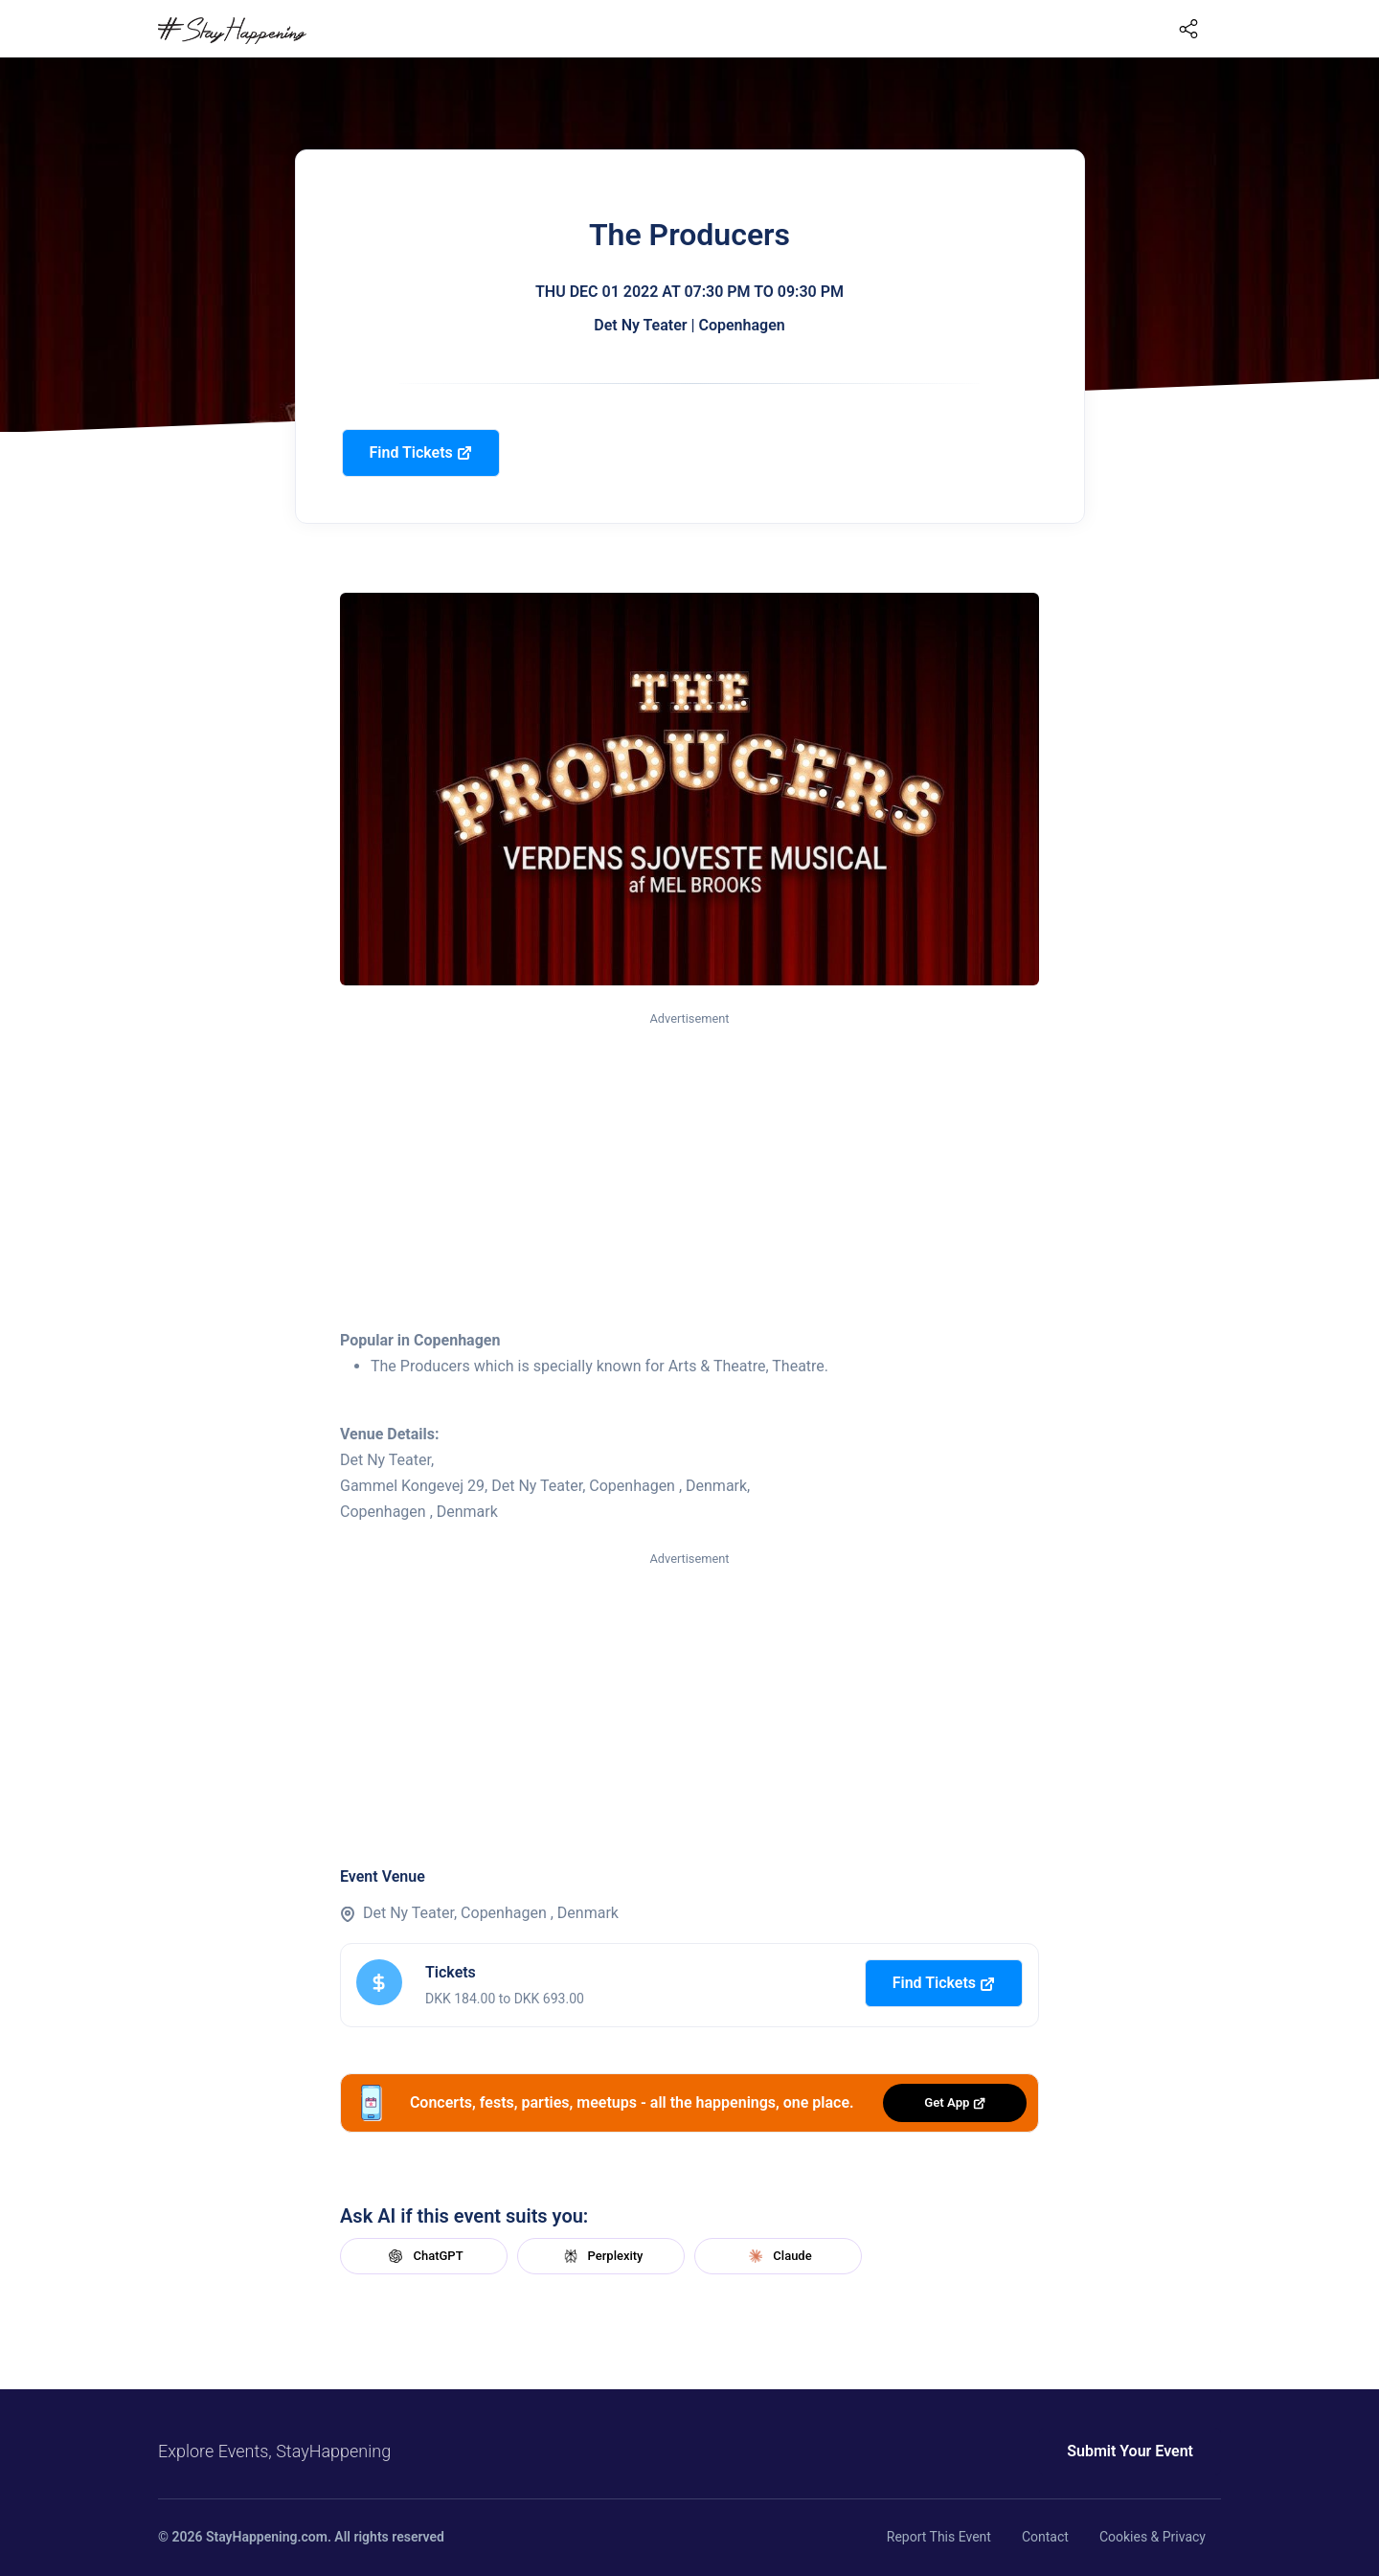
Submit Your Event (1130, 2451)
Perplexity (601, 2256)
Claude (777, 2256)
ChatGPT (423, 2256)
